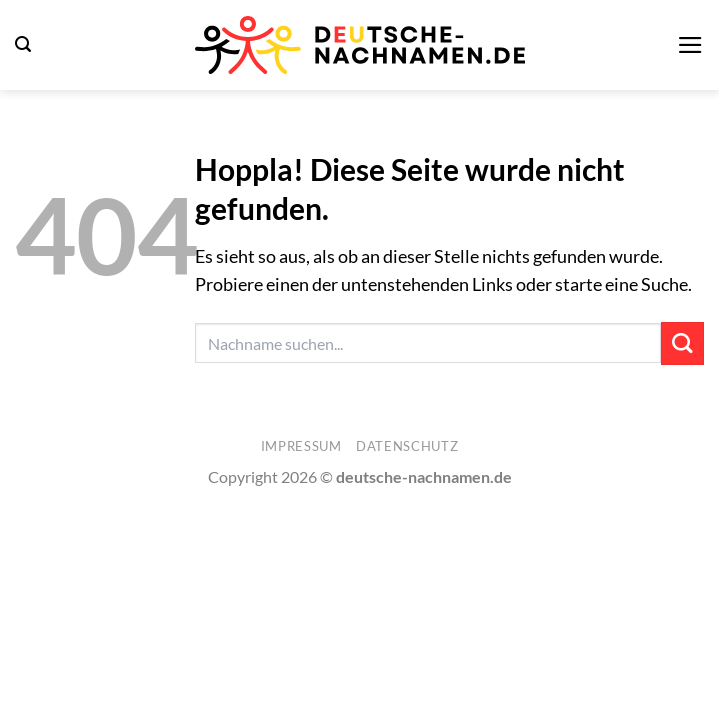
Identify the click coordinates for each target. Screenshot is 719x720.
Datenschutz (407, 446)
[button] (23, 44)
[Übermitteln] (682, 343)
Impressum (301, 446)
